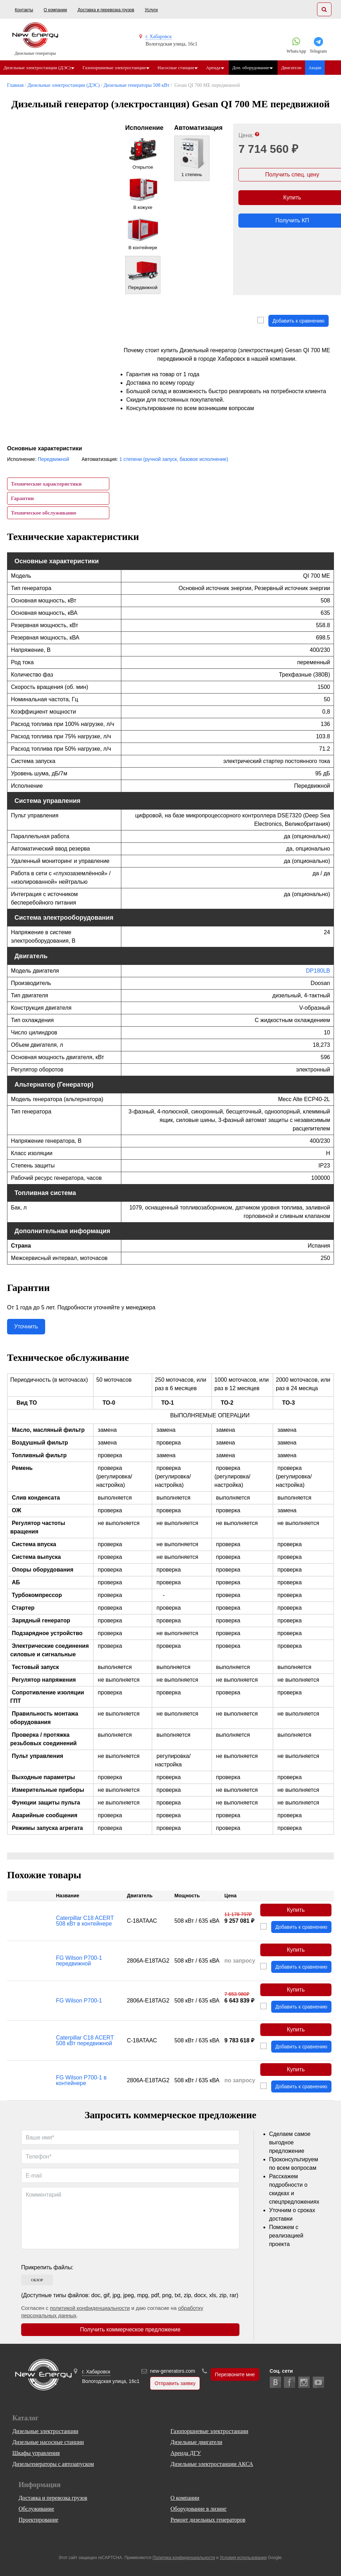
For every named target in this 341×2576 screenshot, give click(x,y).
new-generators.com (172, 2371)
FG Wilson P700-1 (79, 2001)
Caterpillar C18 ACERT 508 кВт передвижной (85, 2040)
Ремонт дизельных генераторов (207, 2520)
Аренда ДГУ (186, 2453)
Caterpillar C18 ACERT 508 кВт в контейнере (85, 1921)
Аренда (215, 67)
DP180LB (318, 971)
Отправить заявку (174, 2383)
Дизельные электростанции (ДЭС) (37, 67)
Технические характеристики (46, 484)
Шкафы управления (36, 2453)
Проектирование (39, 2520)
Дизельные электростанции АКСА (212, 2464)
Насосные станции (177, 67)
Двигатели (295, 67)
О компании (55, 9)
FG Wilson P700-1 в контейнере (81, 2080)
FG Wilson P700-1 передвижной (79, 1960)
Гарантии (22, 498)
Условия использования (243, 2557)
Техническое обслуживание (43, 513)
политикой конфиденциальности (90, 2308)
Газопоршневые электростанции (114, 67)
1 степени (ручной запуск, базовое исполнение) (173, 459)
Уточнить (26, 1326)
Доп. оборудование (254, 67)
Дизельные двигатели (197, 2442)
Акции (319, 67)
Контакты (24, 9)
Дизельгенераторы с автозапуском (53, 2464)
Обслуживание (36, 2509)
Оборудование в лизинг (198, 2509)
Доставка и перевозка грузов (106, 9)
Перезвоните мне (235, 2374)
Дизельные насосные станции (48, 2442)
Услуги (151, 9)
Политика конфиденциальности (184, 2557)
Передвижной (53, 459)
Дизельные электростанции (45, 2431)
